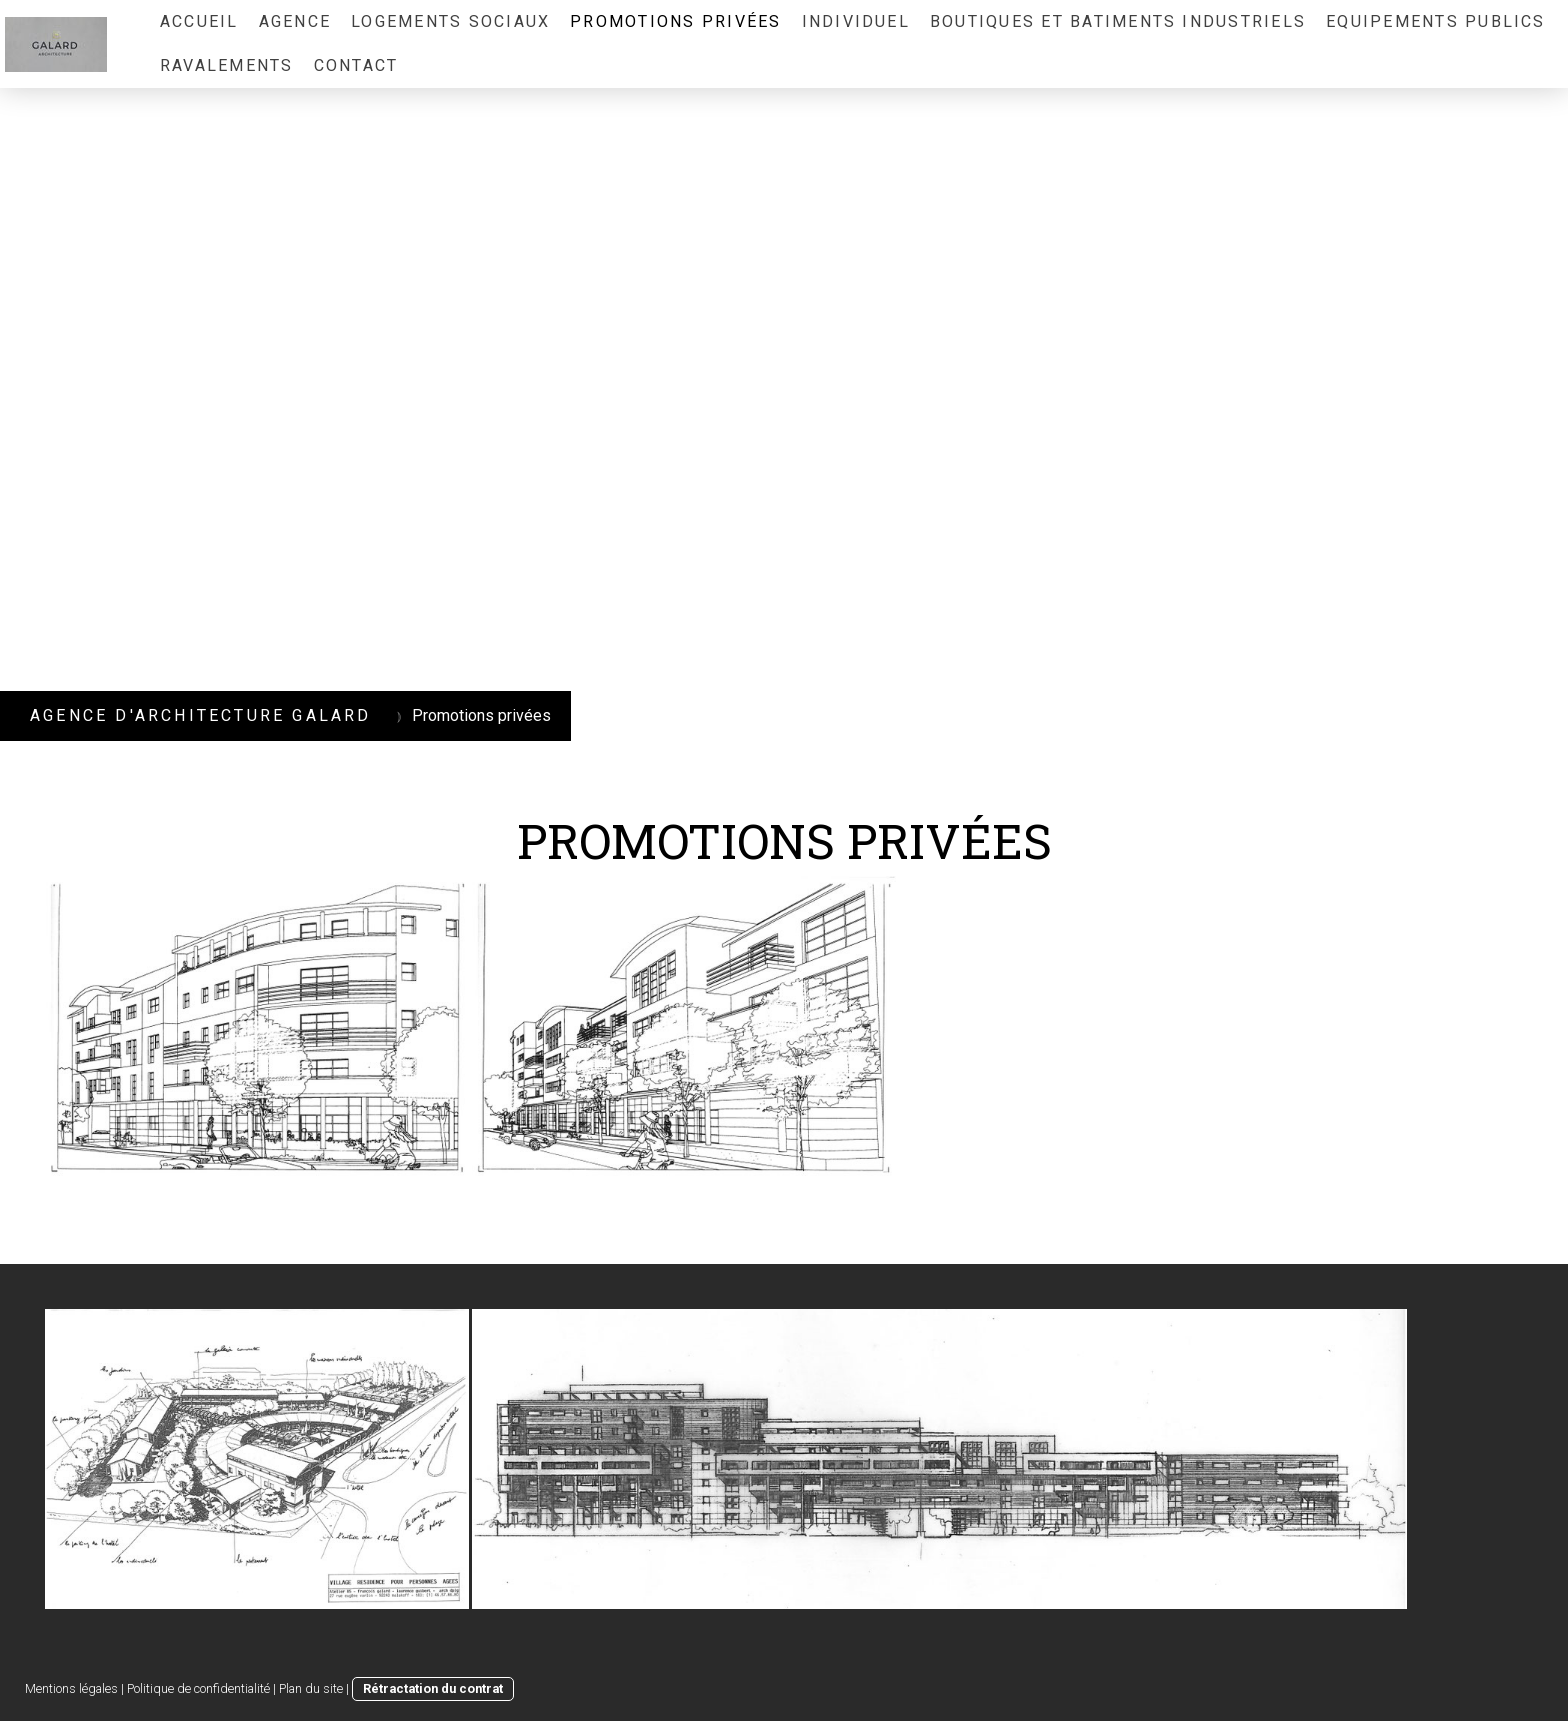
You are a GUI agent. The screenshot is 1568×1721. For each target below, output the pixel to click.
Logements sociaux (450, 21)
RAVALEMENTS (227, 65)
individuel (856, 21)
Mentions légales (71, 1688)
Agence (295, 21)
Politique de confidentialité (198, 1688)
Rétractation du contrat (433, 1688)
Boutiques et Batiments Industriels (1118, 21)
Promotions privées (675, 21)
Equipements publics (1436, 21)
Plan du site (311, 1688)
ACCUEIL (199, 21)
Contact (356, 65)
